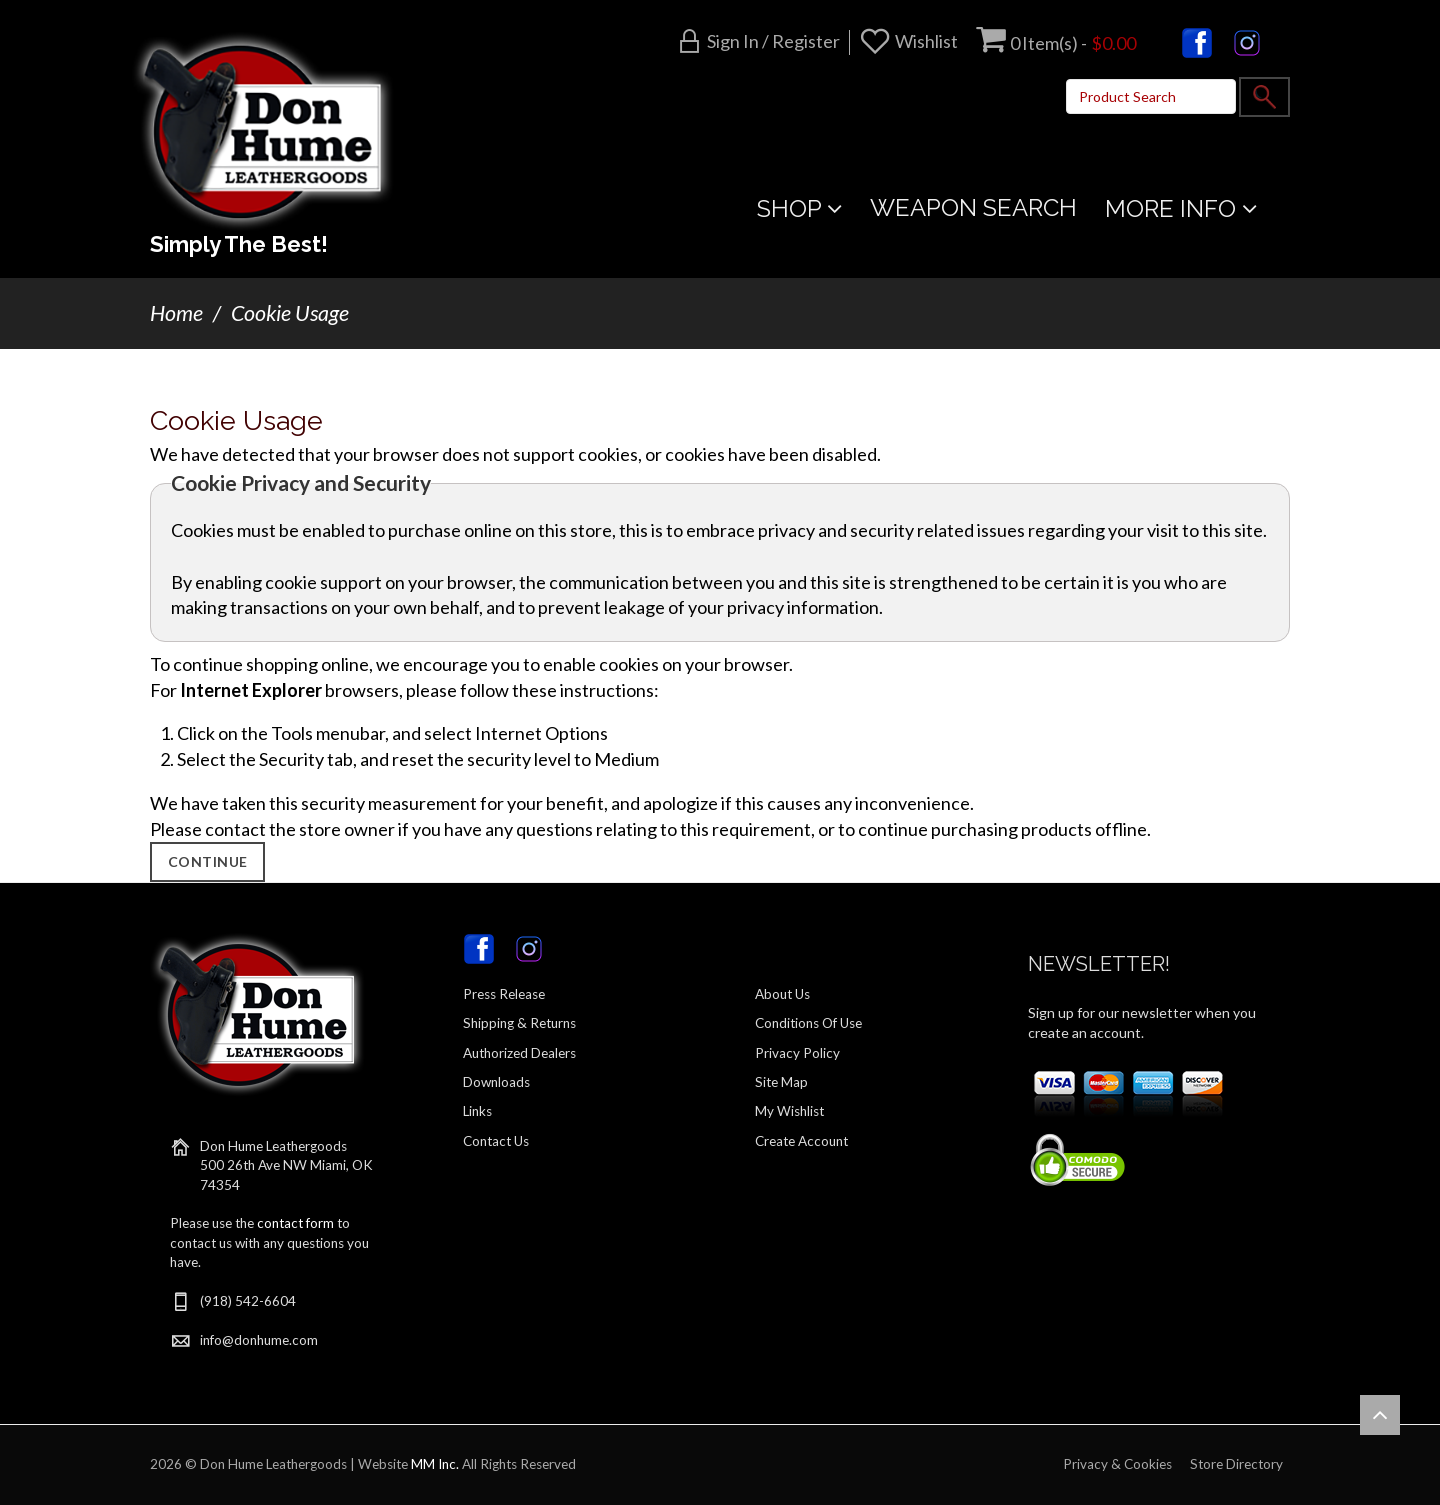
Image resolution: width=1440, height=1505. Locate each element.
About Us (782, 994)
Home (176, 313)
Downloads (496, 1082)
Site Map (781, 1082)
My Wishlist (789, 1111)
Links (477, 1111)
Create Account (801, 1141)
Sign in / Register (773, 41)
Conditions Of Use (808, 1023)
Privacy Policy (797, 1053)
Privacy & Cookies (1117, 1464)
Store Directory (1236, 1464)
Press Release (504, 994)
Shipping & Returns (519, 1023)
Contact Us (496, 1141)
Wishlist (926, 41)
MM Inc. (435, 1464)
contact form (295, 1223)
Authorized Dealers (519, 1053)
